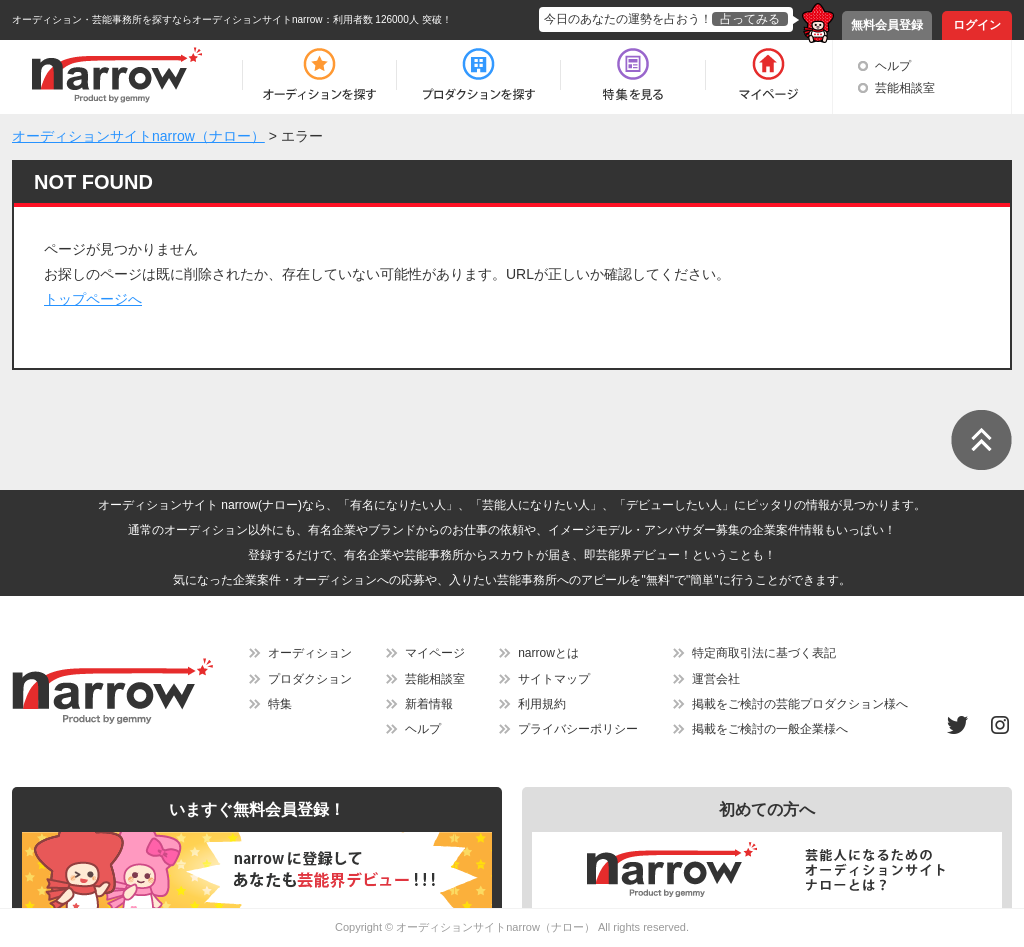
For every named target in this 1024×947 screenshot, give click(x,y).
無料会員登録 (887, 25)
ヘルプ (893, 66)
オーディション (310, 653)
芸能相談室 (905, 88)
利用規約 (542, 704)
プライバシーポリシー (578, 729)
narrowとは (548, 653)
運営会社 (716, 679)
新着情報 (429, 704)
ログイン (977, 25)
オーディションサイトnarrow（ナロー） (495, 927)
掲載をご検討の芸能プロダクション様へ (800, 704)
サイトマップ (554, 679)
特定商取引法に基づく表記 (764, 653)
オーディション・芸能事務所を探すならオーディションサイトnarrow (167, 19)
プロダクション (310, 679)
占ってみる (750, 19)
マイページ (435, 653)
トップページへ (93, 299)
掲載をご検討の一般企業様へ (770, 729)
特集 (280, 704)
